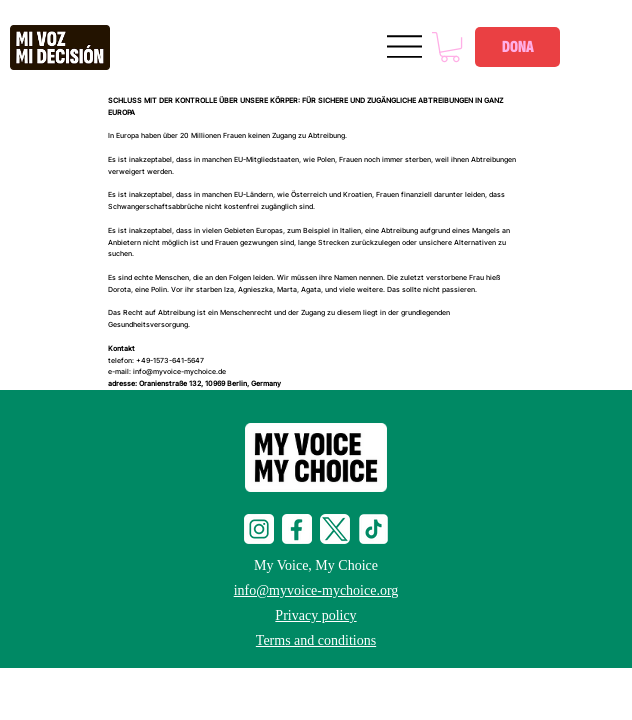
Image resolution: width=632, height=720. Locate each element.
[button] (450, 47)
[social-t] (335, 529)
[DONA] (517, 47)
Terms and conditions (316, 640)
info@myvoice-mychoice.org (316, 590)
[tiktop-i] (373, 529)
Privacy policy (315, 615)
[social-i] (259, 529)
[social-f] (297, 529)
